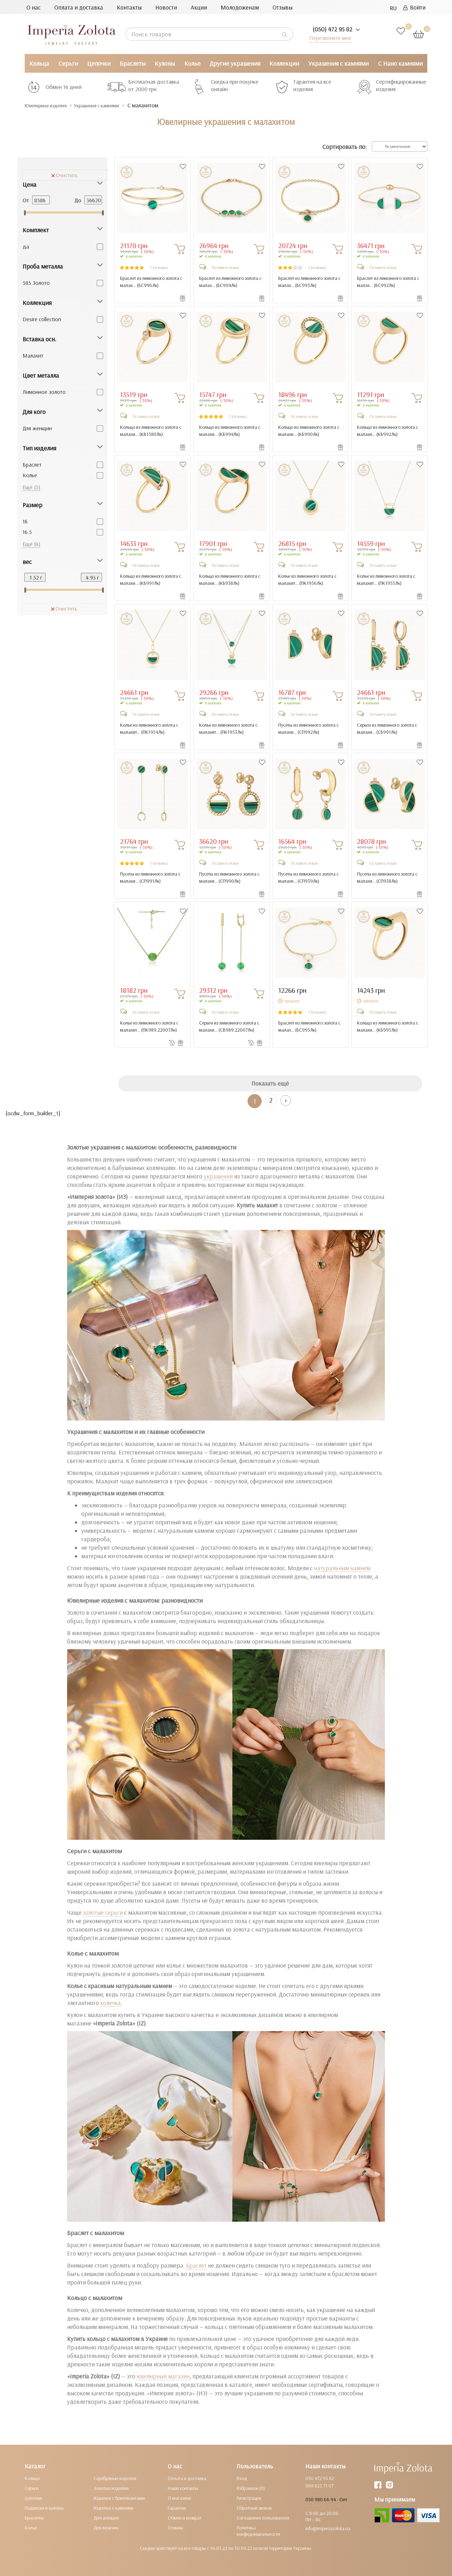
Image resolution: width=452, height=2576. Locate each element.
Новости (166, 7)
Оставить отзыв (225, 267)
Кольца (39, 63)
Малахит (33, 355)
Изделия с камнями (113, 2508)
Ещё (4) (31, 543)
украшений (218, 1176)
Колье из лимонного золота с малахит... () (307, 579)
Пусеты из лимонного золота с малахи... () (308, 728)
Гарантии (177, 2508)
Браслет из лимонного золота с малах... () (149, 281)
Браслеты (132, 63)
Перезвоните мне (329, 37)
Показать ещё (270, 1083)
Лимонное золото (44, 391)
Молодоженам (240, 7)
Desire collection (42, 319)
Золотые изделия (111, 2488)
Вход (242, 2478)
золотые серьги (103, 1912)
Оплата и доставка (78, 7)
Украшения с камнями (338, 63)
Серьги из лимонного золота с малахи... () (387, 728)
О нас (33, 7)
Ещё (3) (31, 487)
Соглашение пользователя (263, 2518)
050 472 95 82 (319, 2478)
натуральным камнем (342, 1568)
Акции (199, 7)
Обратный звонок (254, 2508)
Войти (414, 7)
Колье (192, 63)
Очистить (64, 175)
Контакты (129, 7)
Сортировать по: (344, 147)
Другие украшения (235, 63)
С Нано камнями (400, 63)
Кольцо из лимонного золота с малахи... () (149, 430)
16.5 (27, 531)
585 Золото (36, 282)
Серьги (68, 63)
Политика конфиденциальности (258, 2530)
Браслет (32, 464)
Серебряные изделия (115, 2478)
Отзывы (282, 7)
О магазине (179, 2498)
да (26, 246)
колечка (110, 2002)
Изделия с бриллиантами (119, 2498)
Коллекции (284, 63)
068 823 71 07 (319, 2485)
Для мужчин (106, 2527)
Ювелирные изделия (51, 105)
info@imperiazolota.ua (327, 2528)
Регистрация (249, 2498)
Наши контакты (183, 2488)
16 (25, 521)
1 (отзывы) (159, 267)
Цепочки (99, 63)
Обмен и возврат (184, 2518)
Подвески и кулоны (44, 2508)
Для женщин (37, 428)
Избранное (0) (251, 2488)
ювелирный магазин (163, 2376)
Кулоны (165, 63)
